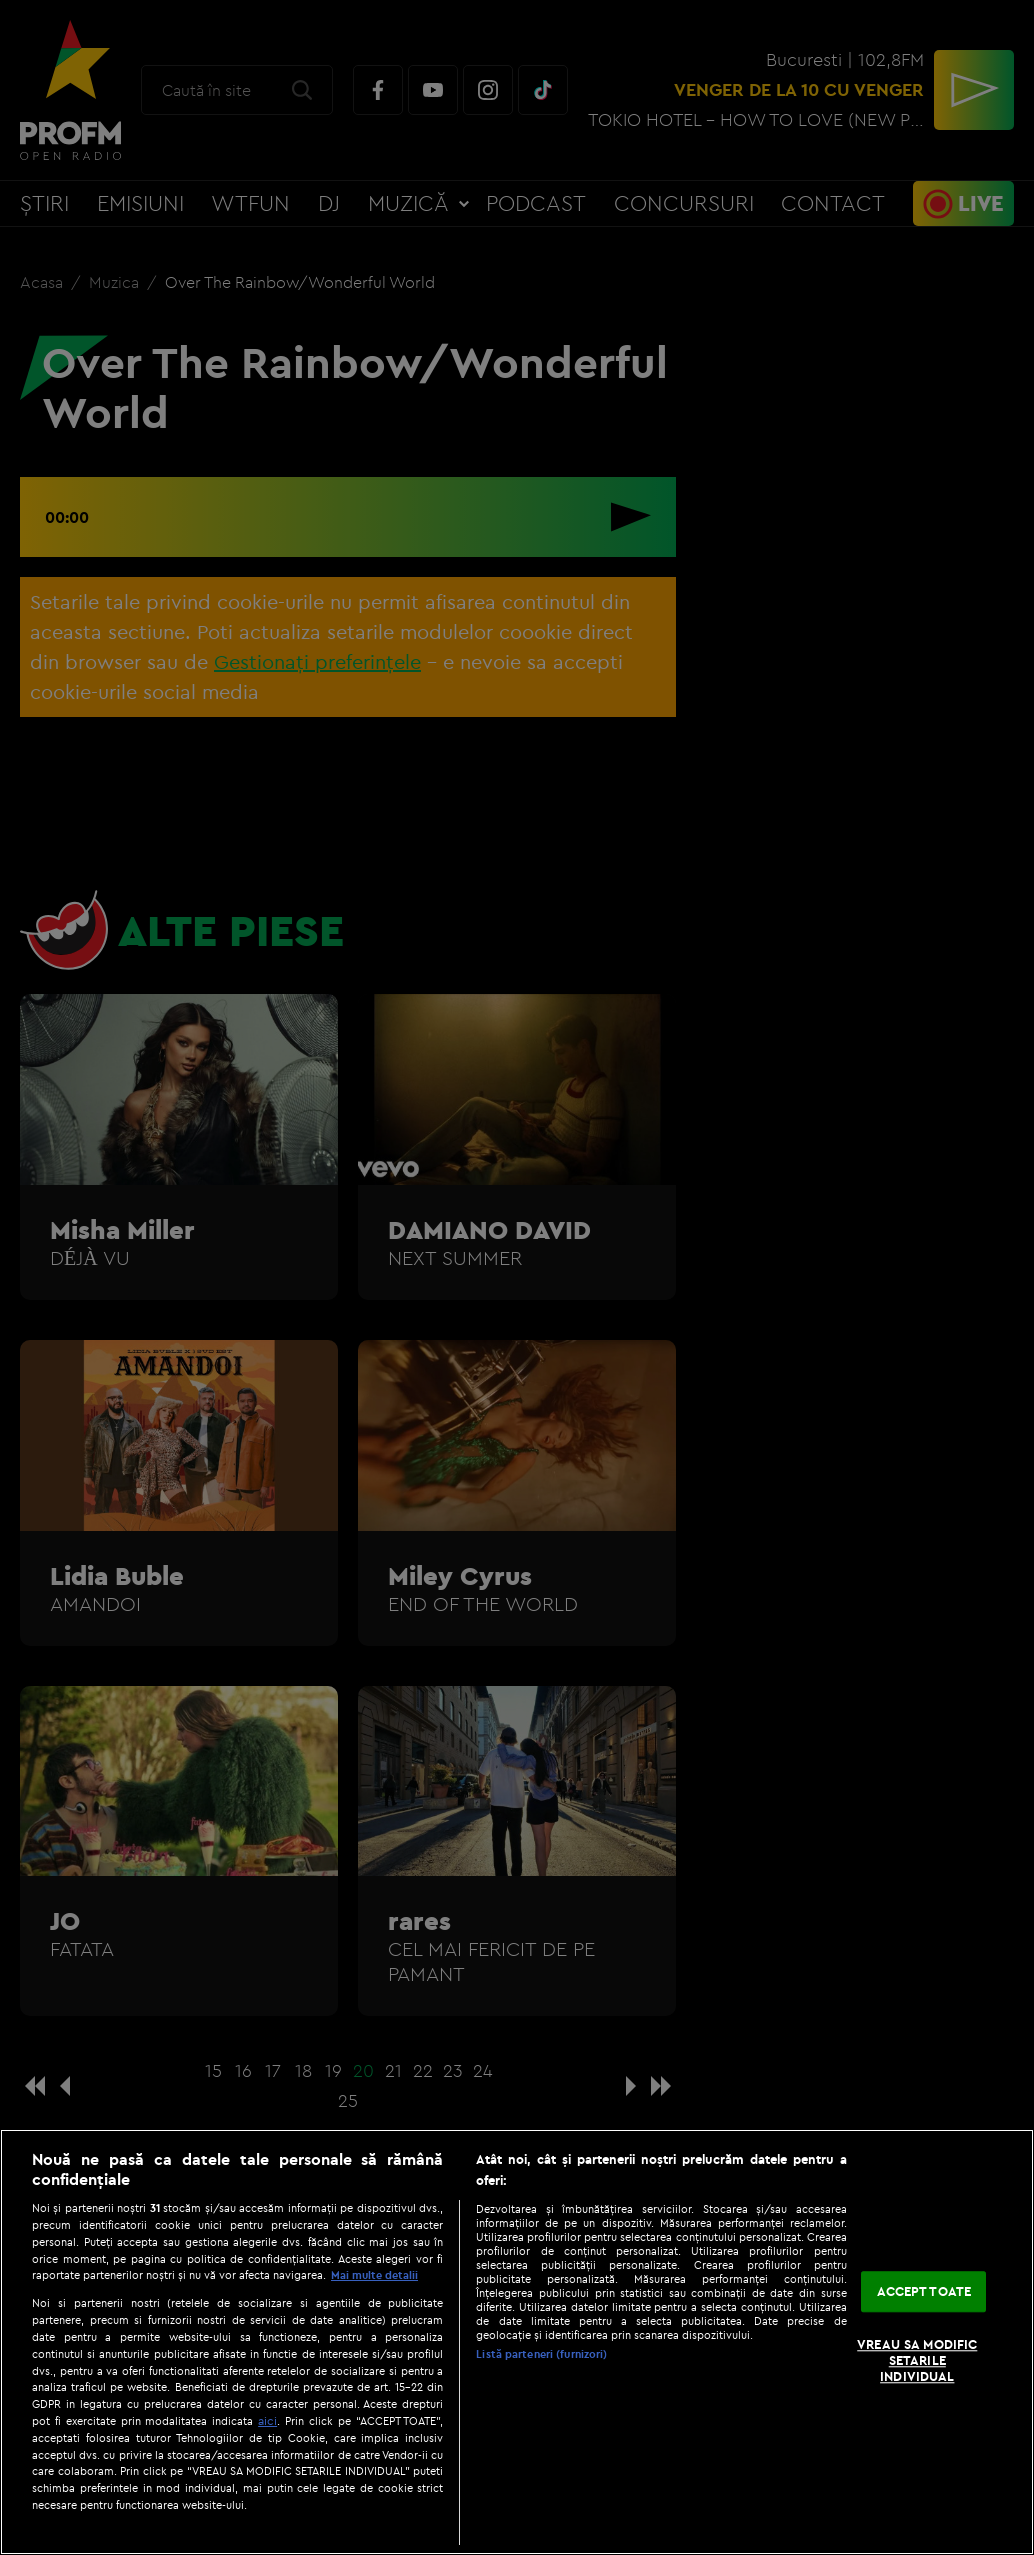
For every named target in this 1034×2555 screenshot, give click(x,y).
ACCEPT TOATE (924, 2291)
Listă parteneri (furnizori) (541, 2354)
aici (267, 2420)
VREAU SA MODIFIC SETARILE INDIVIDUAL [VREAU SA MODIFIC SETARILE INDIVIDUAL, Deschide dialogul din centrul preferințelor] (917, 2360)
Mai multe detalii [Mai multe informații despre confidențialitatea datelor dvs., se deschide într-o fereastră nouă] (374, 2275)
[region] (517, 2342)
